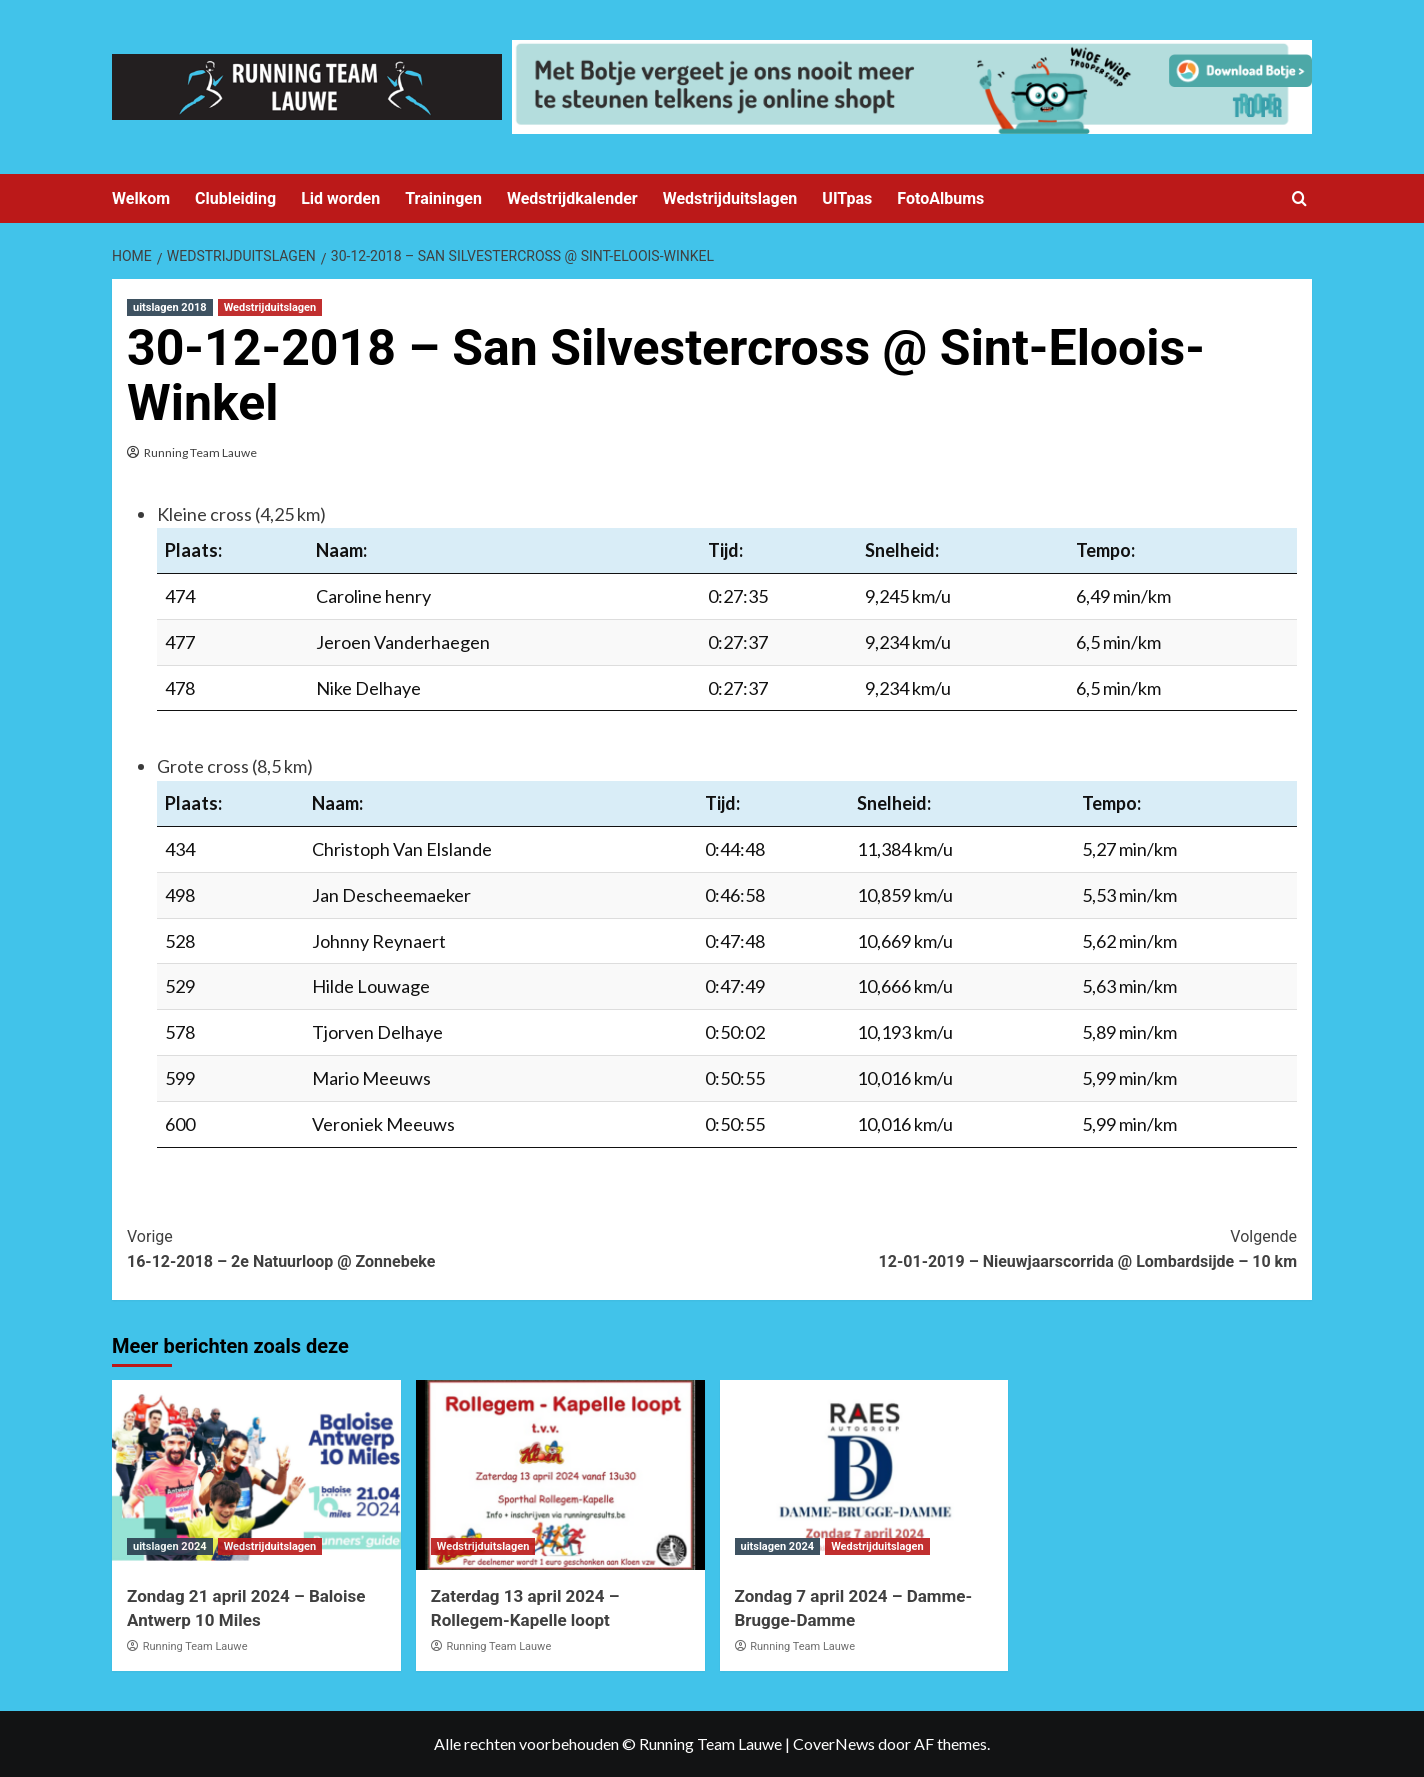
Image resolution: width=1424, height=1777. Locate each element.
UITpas (847, 198)
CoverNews (834, 1743)
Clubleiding (235, 198)
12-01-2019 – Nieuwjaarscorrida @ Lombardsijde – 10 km (1004, 1248)
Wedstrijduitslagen (730, 198)
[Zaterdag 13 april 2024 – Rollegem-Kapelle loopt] (560, 1475)
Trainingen (443, 198)
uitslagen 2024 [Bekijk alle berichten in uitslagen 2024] (170, 1546)
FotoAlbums (940, 198)
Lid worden (340, 198)
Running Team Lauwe (200, 452)
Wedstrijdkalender (572, 198)
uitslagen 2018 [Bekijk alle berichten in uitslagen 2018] (170, 307)
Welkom (141, 198)
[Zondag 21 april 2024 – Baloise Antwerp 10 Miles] (256, 1475)
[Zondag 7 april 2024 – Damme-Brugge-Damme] (864, 1475)
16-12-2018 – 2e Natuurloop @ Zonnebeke (419, 1248)
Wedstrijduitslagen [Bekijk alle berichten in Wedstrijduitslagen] (270, 307)
